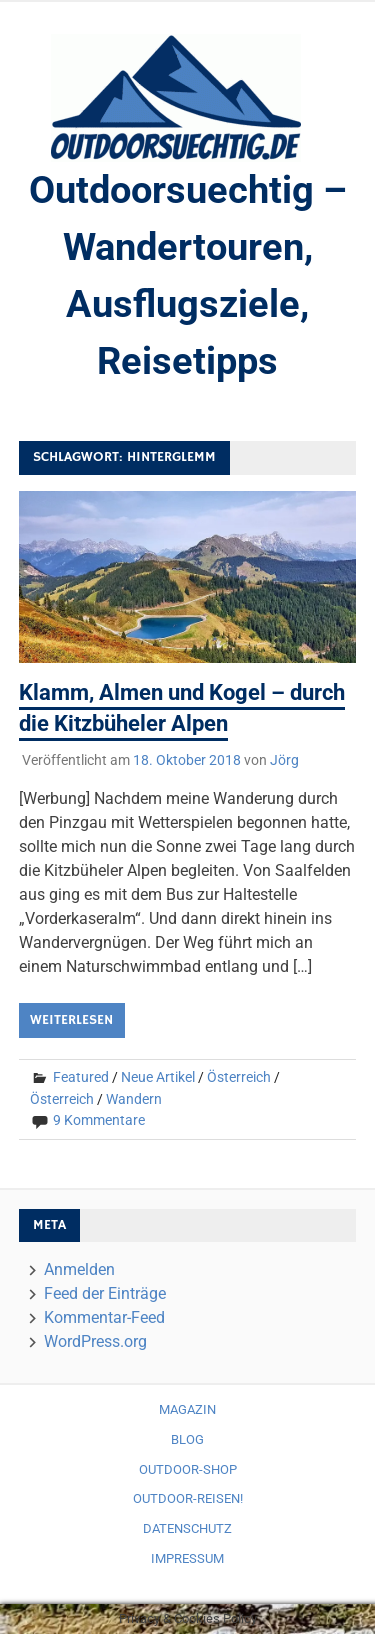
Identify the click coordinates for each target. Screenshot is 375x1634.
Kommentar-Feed (104, 1317)
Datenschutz (187, 1528)
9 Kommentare (99, 1120)
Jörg (284, 760)
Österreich (239, 1077)
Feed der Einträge (105, 1293)
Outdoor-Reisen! (188, 1498)
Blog (187, 1439)
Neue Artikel (158, 1077)
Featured (81, 1077)
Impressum (187, 1558)
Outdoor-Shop (188, 1469)
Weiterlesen (71, 1020)
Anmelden (79, 1269)
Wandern (134, 1099)
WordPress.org (95, 1341)
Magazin (187, 1409)
